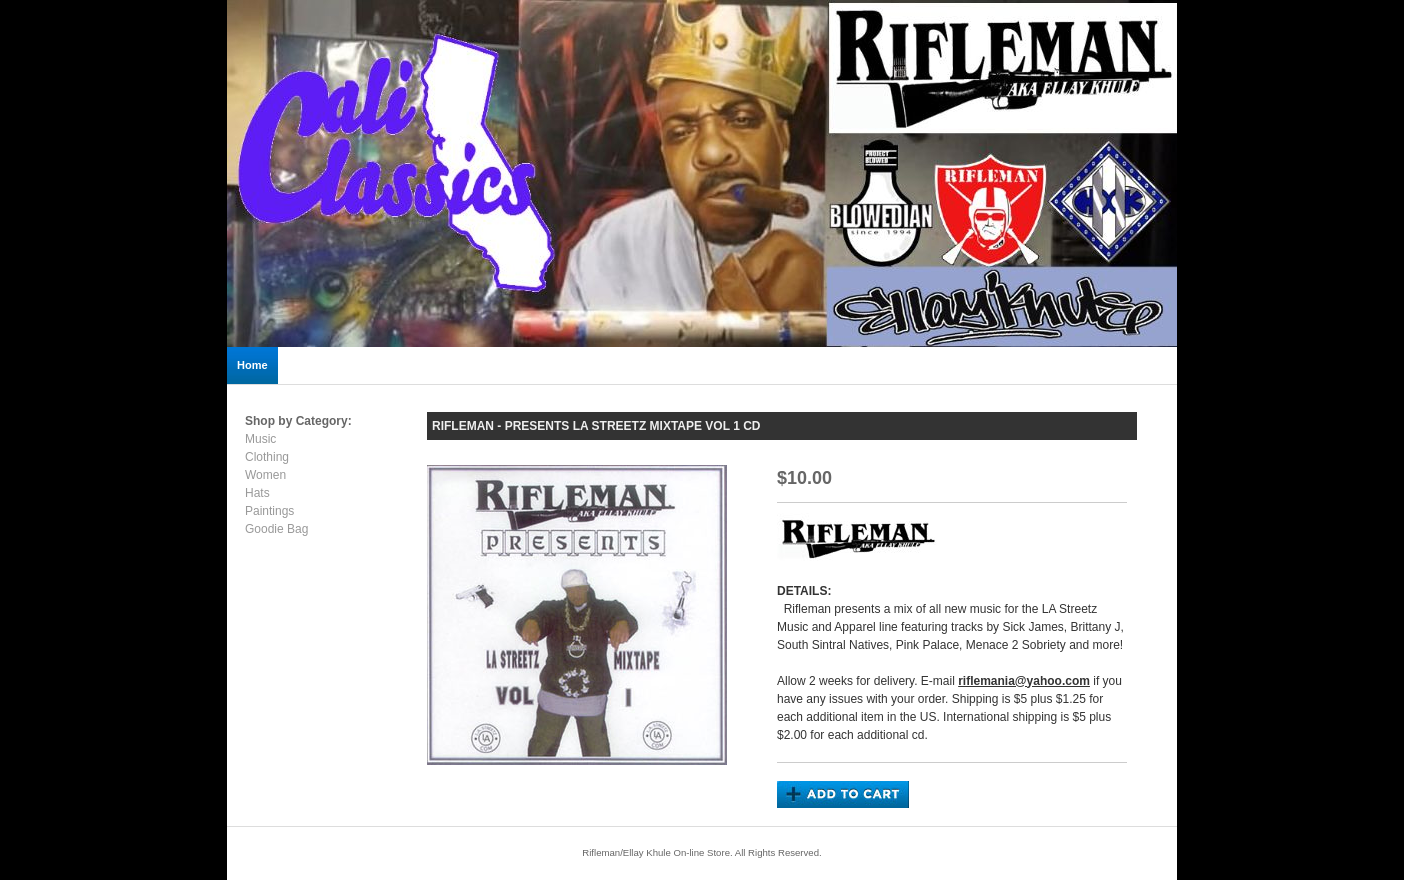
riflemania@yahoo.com (1024, 681)
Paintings (269, 511)
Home (252, 365)
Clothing (267, 457)
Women (265, 475)
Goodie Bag (276, 529)
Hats (257, 493)
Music (260, 439)
